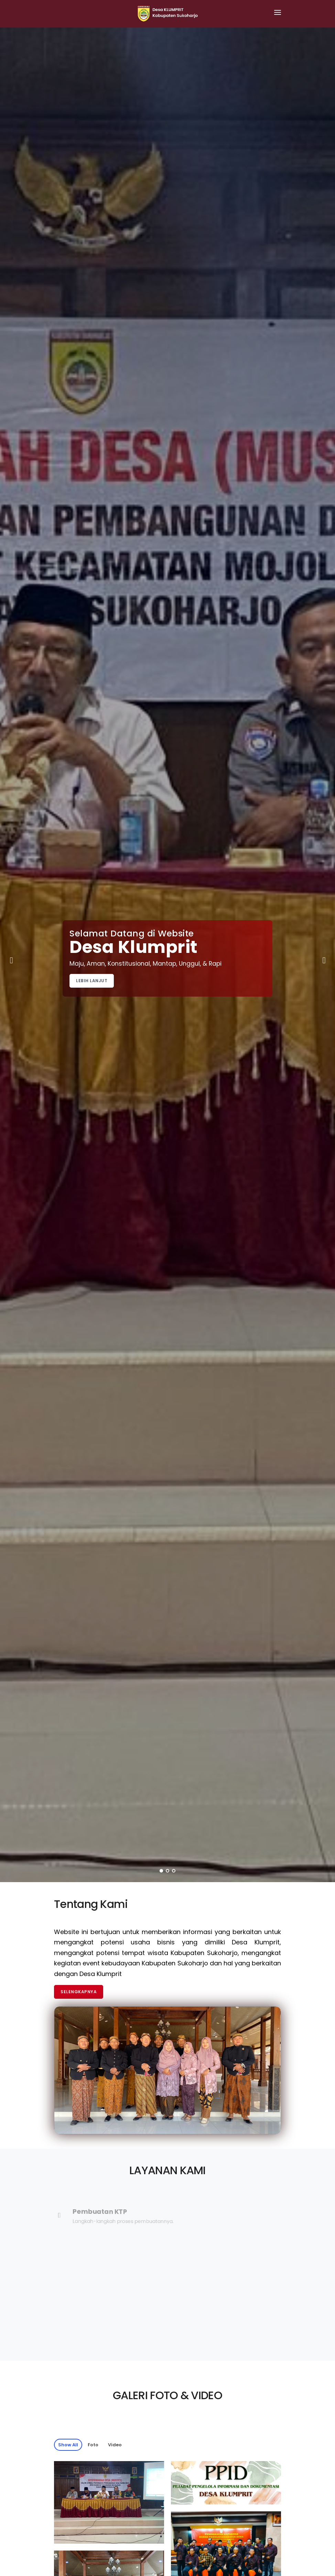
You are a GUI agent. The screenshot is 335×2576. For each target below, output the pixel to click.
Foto (93, 2444)
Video (115, 2444)
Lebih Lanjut (91, 981)
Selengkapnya (79, 1992)
